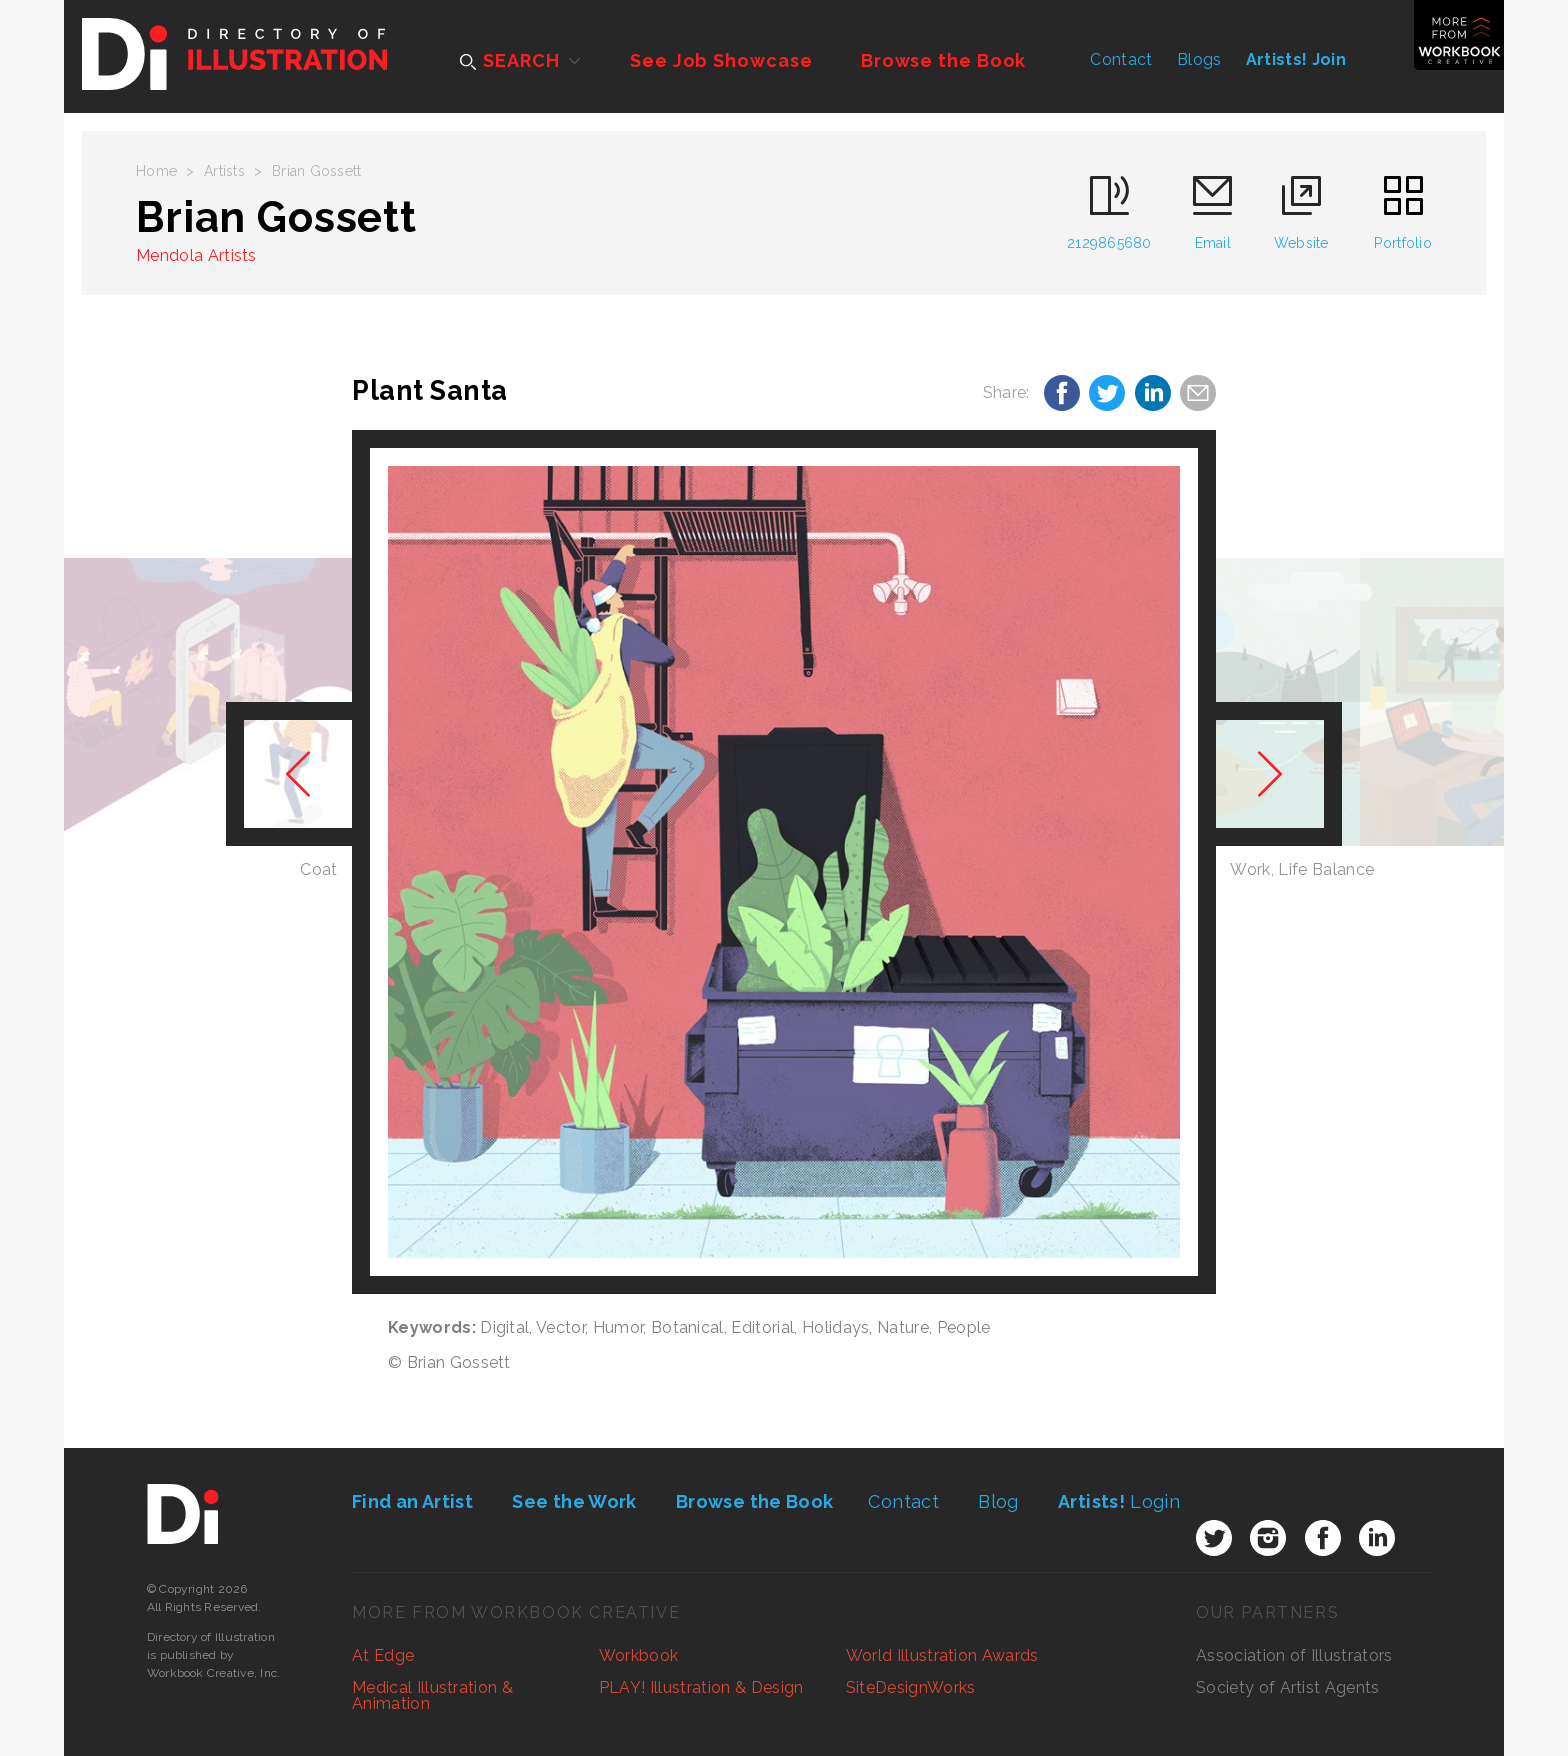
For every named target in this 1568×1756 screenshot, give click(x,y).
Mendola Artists (196, 255)
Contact (1121, 59)
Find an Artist (412, 1501)
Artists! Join (1296, 59)
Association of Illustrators (1294, 1655)
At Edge (383, 1655)
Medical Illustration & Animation (432, 1695)
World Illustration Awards (942, 1655)
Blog (998, 1501)
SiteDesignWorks (911, 1687)
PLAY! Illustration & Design (701, 1687)
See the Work (574, 1501)
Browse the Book (944, 60)
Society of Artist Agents (1288, 1687)
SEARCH (509, 60)
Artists (224, 171)
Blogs (1199, 59)
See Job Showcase (721, 60)
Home (156, 171)
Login (1119, 1501)
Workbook (639, 1655)
